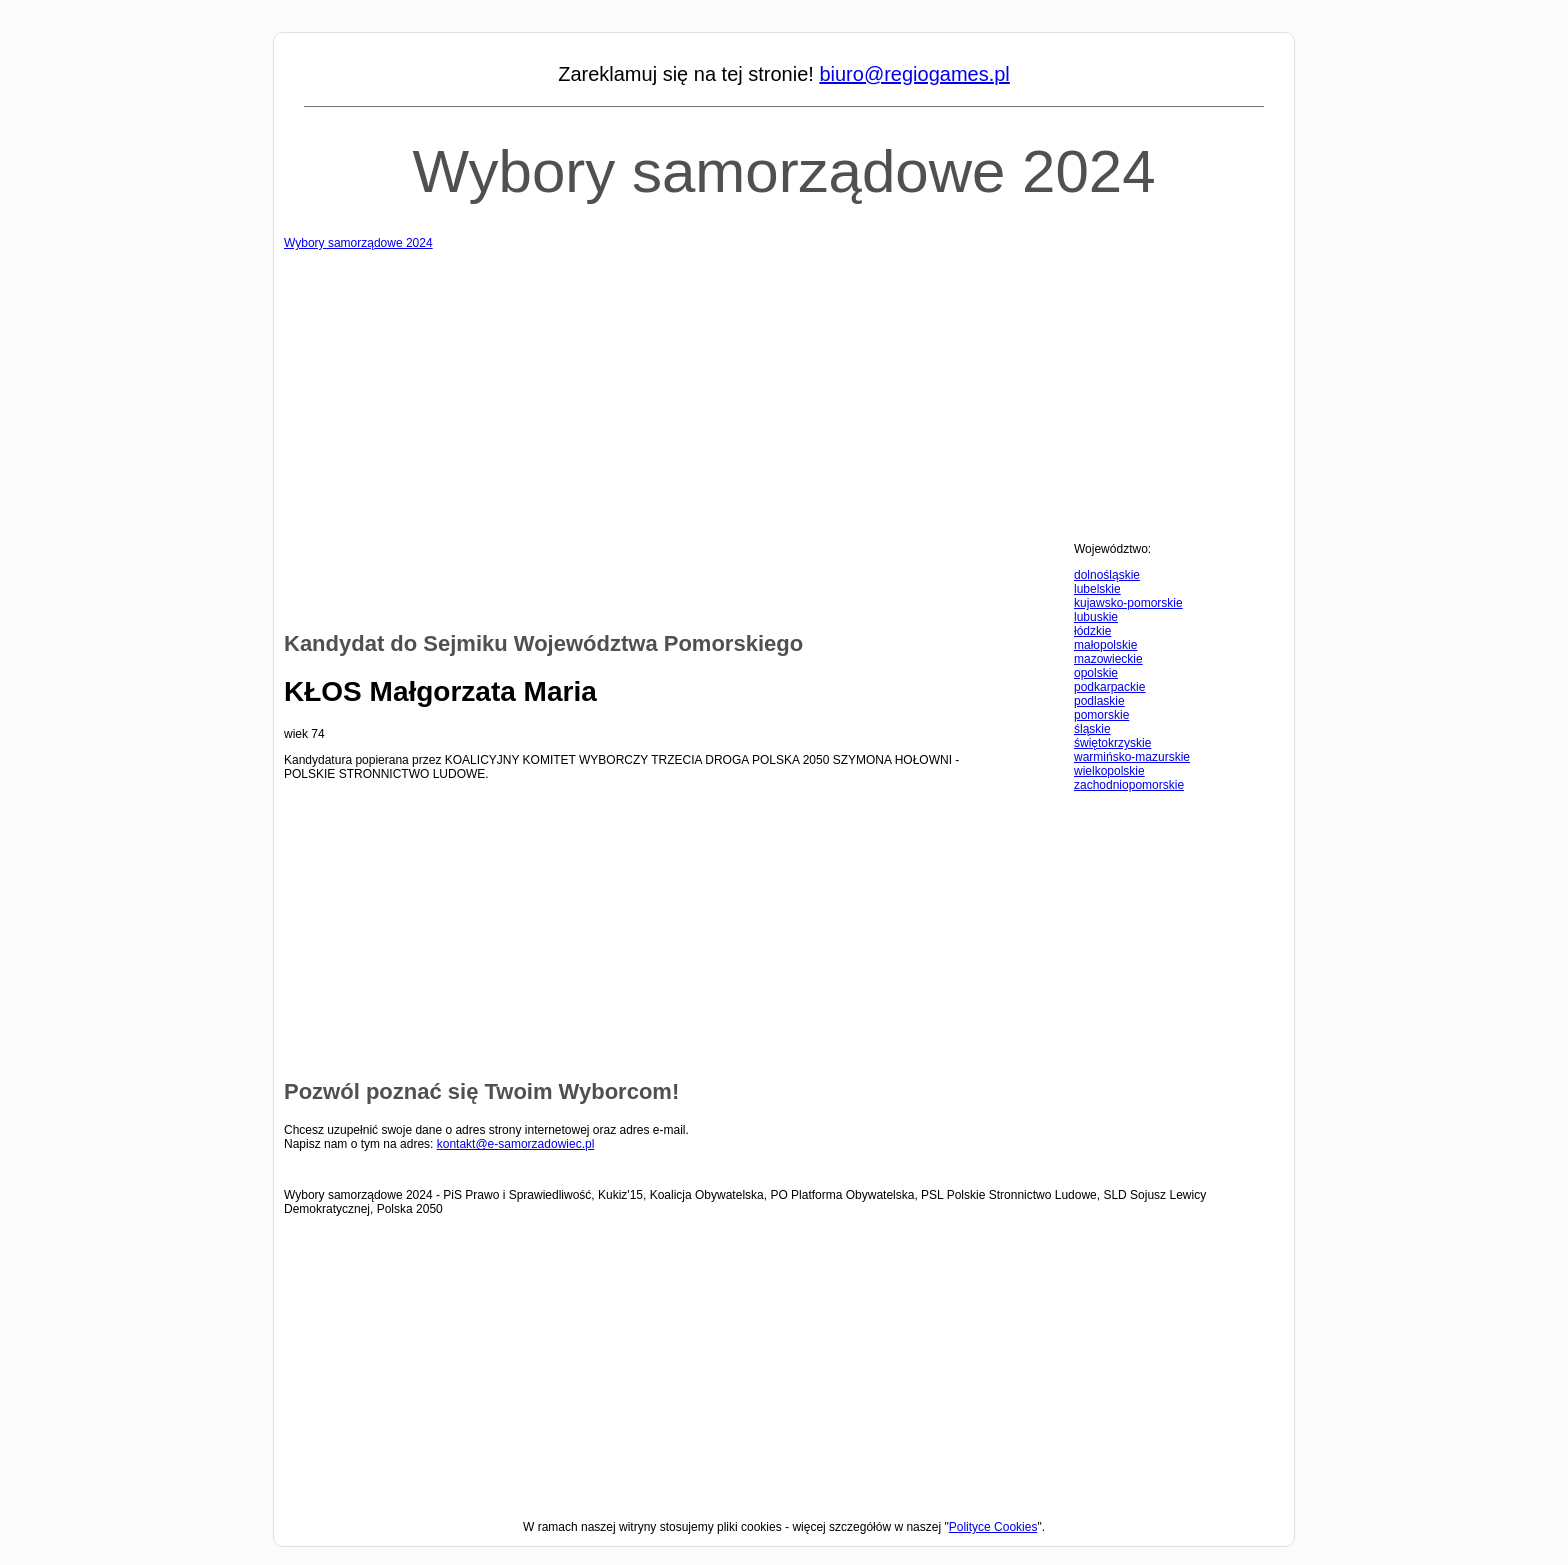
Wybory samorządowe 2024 (783, 171)
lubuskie (1096, 617)
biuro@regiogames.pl (914, 74)
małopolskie (1105, 645)
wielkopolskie (1109, 771)
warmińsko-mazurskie (1132, 757)
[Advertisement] (784, 390)
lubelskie (1097, 589)
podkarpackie (1109, 687)
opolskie (1096, 673)
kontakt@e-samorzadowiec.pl (516, 1144)
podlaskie (1099, 701)
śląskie (1092, 729)
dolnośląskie (1107, 575)
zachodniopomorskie (1129, 785)
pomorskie (1101, 715)
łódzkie (1092, 631)
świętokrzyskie (1112, 743)
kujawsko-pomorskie (1128, 603)
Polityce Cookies (993, 1527)
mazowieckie (1108, 659)
